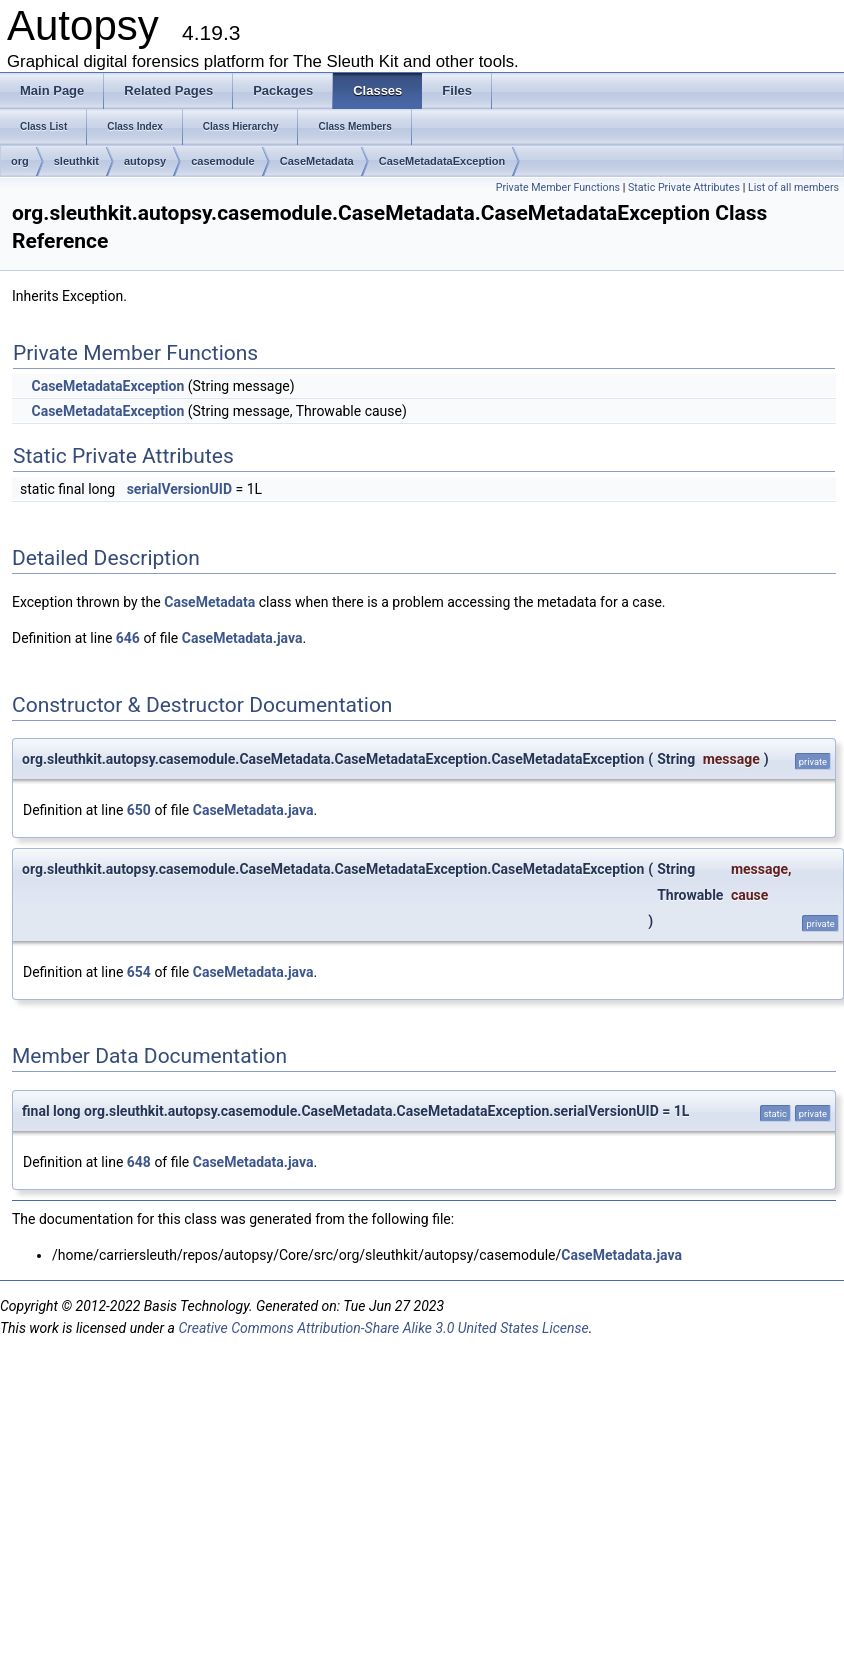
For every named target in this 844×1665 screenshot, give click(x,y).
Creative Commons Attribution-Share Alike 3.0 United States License (383, 1328)
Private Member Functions (558, 187)
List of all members (793, 187)
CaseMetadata (317, 161)
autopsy (145, 161)
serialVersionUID (179, 489)
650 (139, 810)
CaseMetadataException (442, 161)
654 (139, 972)
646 (128, 638)
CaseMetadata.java (242, 638)
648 (139, 1162)
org (20, 161)
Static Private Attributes (684, 187)
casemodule (223, 161)
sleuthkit (76, 161)
